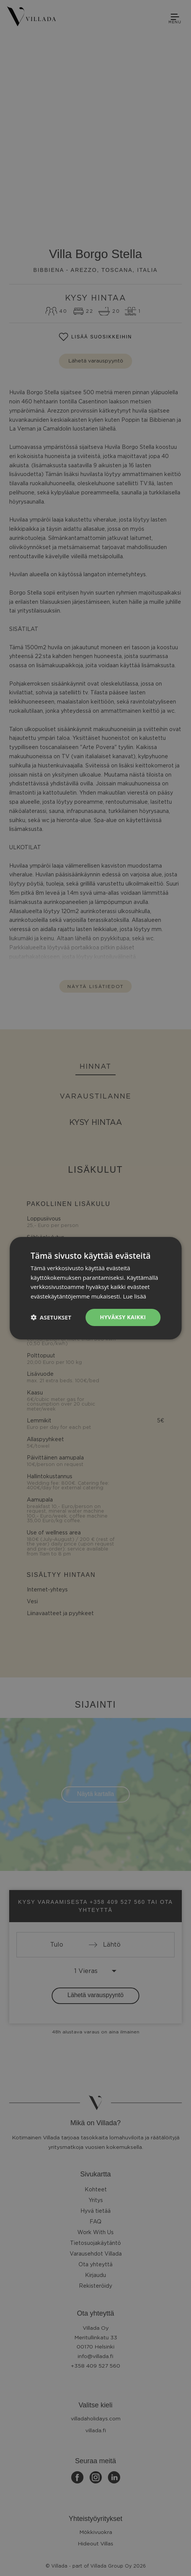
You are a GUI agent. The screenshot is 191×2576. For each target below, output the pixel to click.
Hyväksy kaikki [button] (123, 1317)
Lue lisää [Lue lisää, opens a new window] (134, 1296)
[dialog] (95, 1288)
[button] (51, 1317)
